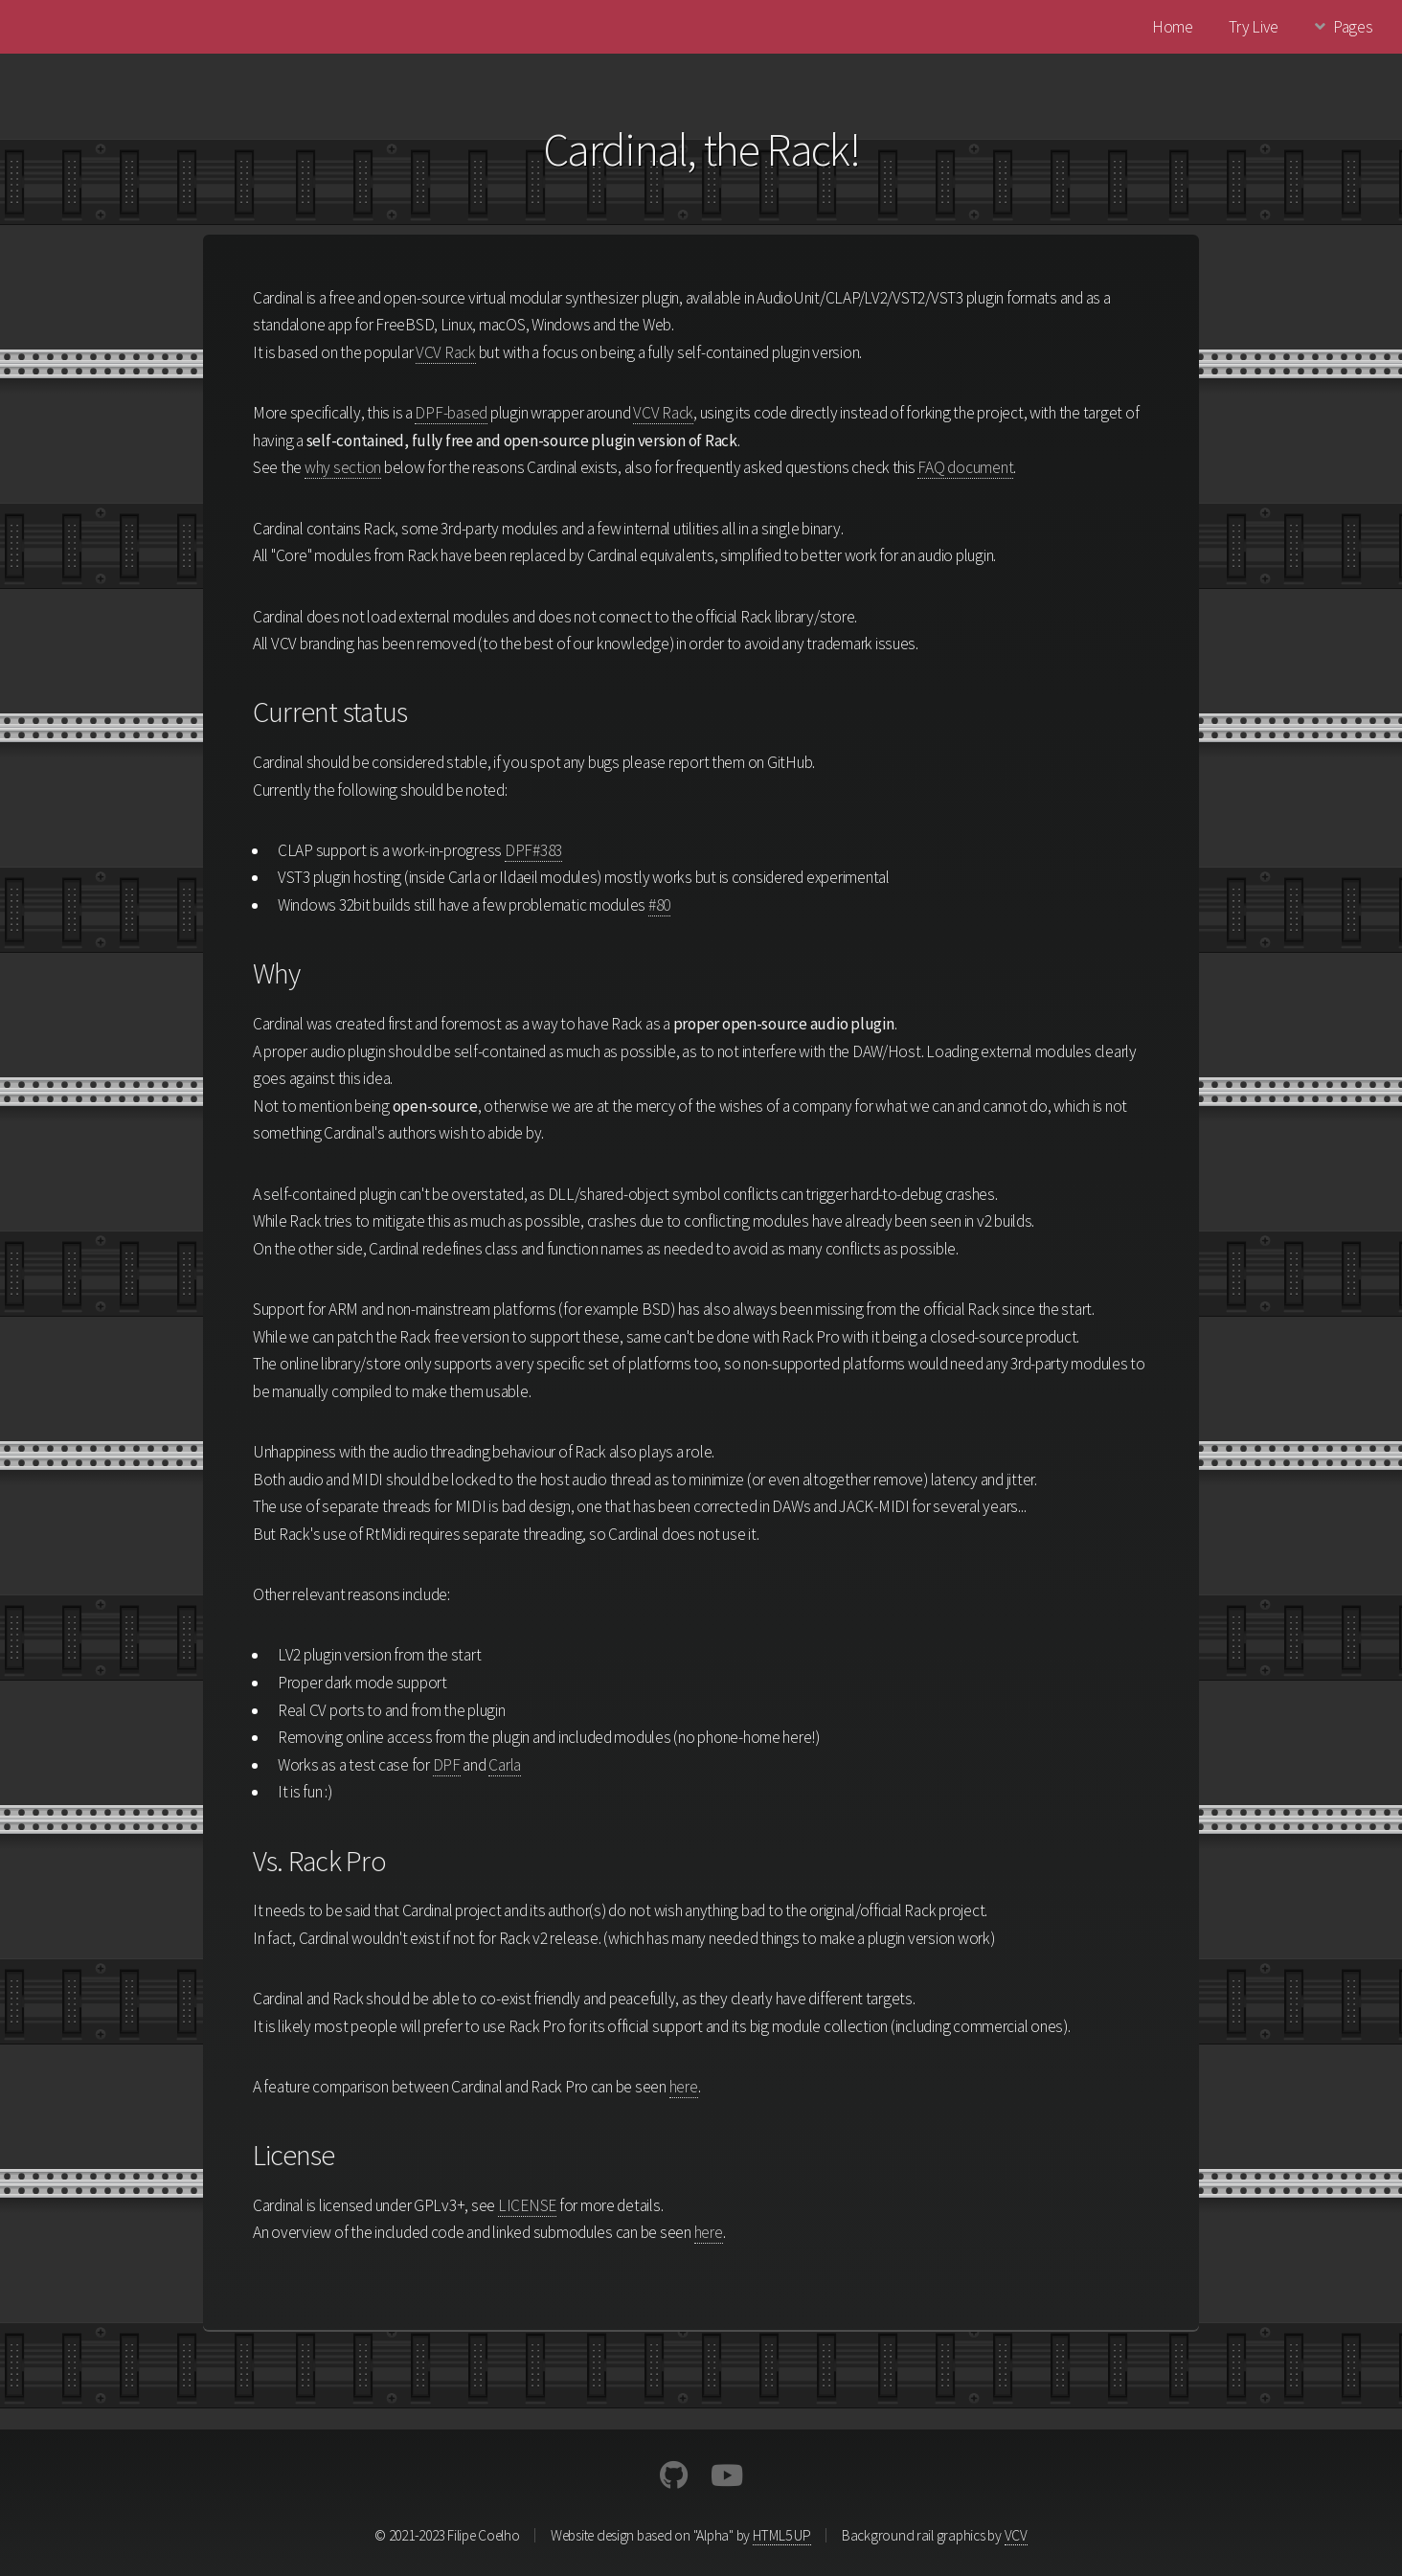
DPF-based (451, 412)
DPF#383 (533, 850)
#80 (659, 904)
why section (343, 467)
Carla (504, 1764)
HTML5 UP (782, 2535)
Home (1172, 26)
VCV (1016, 2535)
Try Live (1253, 26)
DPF (447, 1764)
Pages (1353, 26)
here (683, 2086)
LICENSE (527, 2205)
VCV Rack (446, 352)
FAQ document (965, 467)
